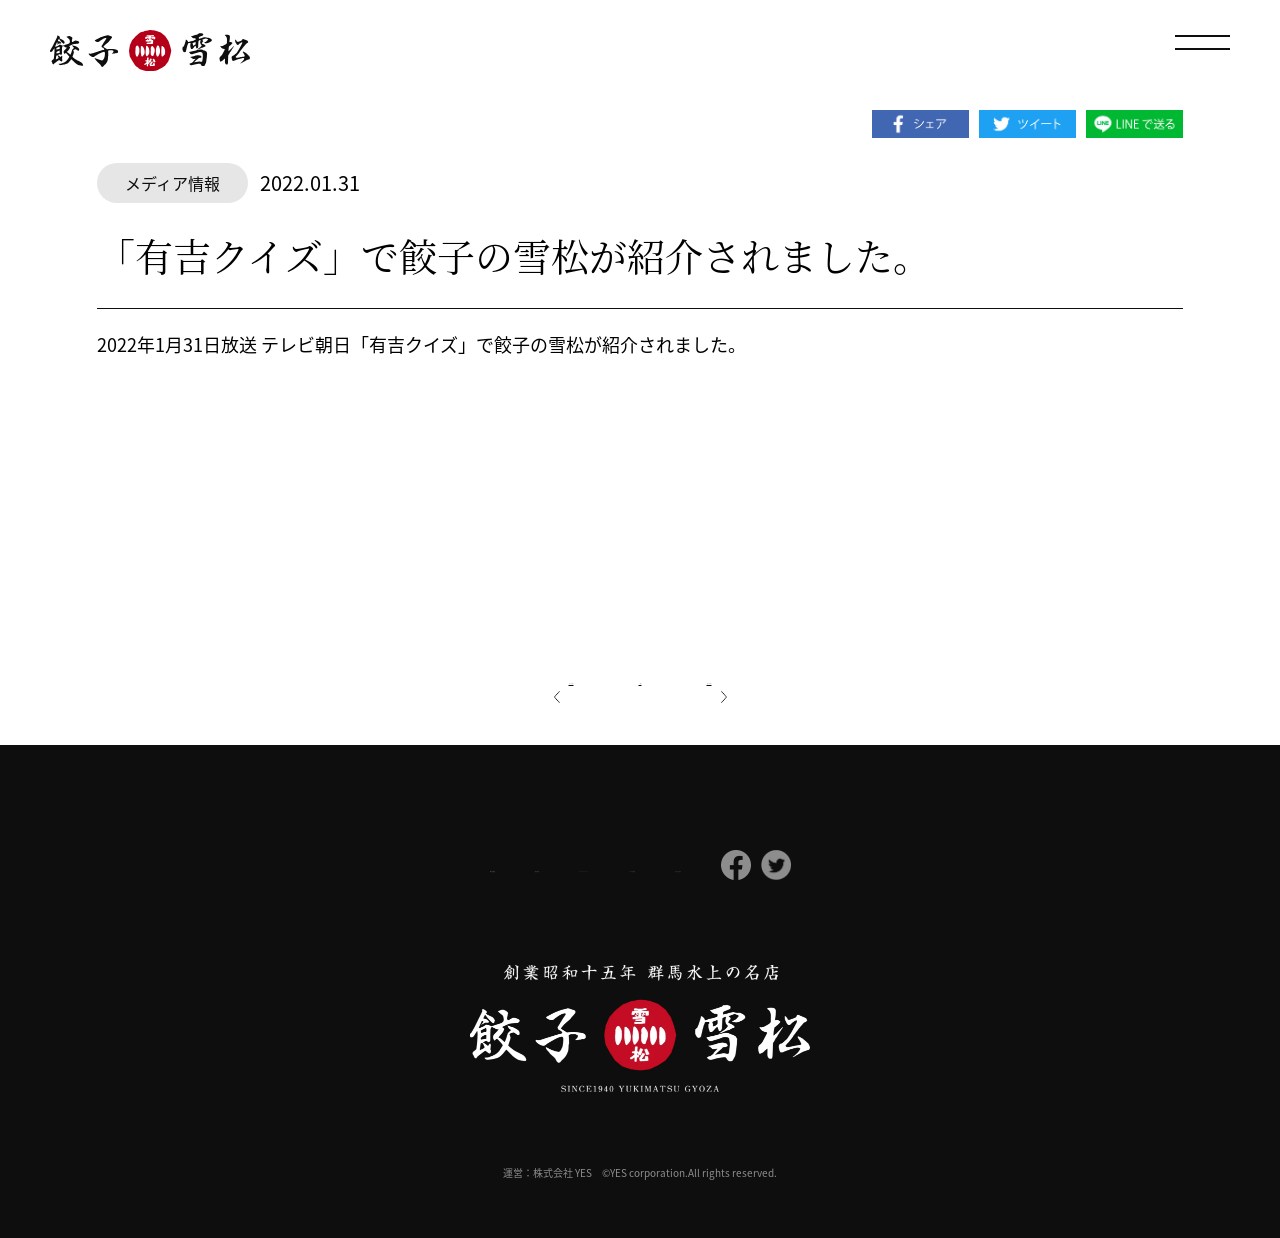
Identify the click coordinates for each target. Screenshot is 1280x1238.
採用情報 (428, 866)
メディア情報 (172, 183)
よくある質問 (718, 866)
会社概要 (323, 866)
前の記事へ (511, 677)
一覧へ (640, 677)
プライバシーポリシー (566, 866)
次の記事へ (769, 677)
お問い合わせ (842, 866)
